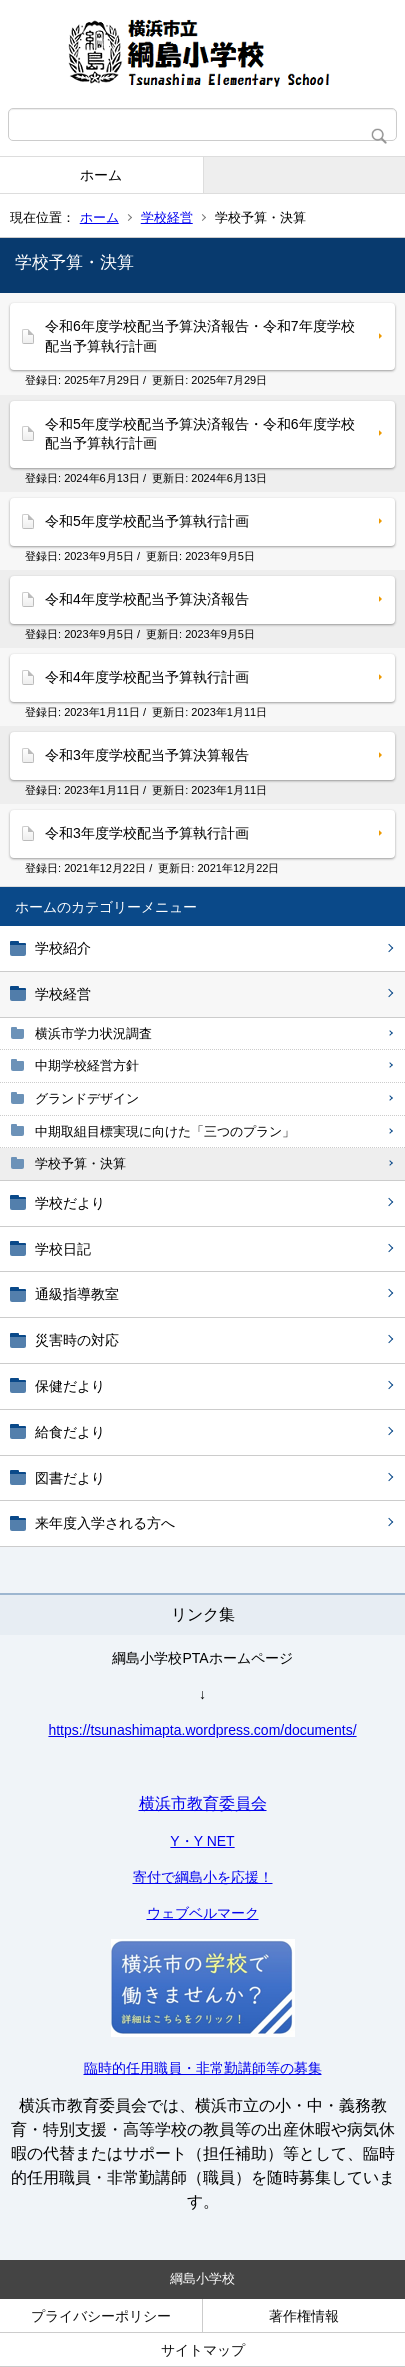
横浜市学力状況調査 (93, 1033)
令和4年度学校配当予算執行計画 (147, 677)
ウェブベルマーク (203, 1913)
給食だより (70, 1432)
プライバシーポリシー (101, 2316)
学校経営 (167, 217)
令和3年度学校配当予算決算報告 (147, 755)
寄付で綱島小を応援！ (203, 1877)
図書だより (70, 1478)
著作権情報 (304, 2316)
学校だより (70, 1203)
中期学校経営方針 (87, 1065)
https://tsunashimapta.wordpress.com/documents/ (202, 1730)
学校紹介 (63, 948)
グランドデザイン (87, 1098)
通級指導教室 (77, 1294)
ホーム (101, 175)
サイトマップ (203, 2350)
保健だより (70, 1386)
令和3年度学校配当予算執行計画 (147, 833)
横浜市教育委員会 (203, 1803)
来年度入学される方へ (105, 1523)
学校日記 (63, 1249)
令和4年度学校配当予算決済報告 (147, 599)
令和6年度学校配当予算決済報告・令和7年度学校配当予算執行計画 (200, 336)
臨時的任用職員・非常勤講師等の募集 (203, 2068)
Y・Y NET (202, 1841)
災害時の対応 (77, 1340)
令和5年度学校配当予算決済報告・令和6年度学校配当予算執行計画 (200, 434)
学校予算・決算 (80, 1163)
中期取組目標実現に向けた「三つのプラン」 (165, 1131)
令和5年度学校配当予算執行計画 (147, 521)
